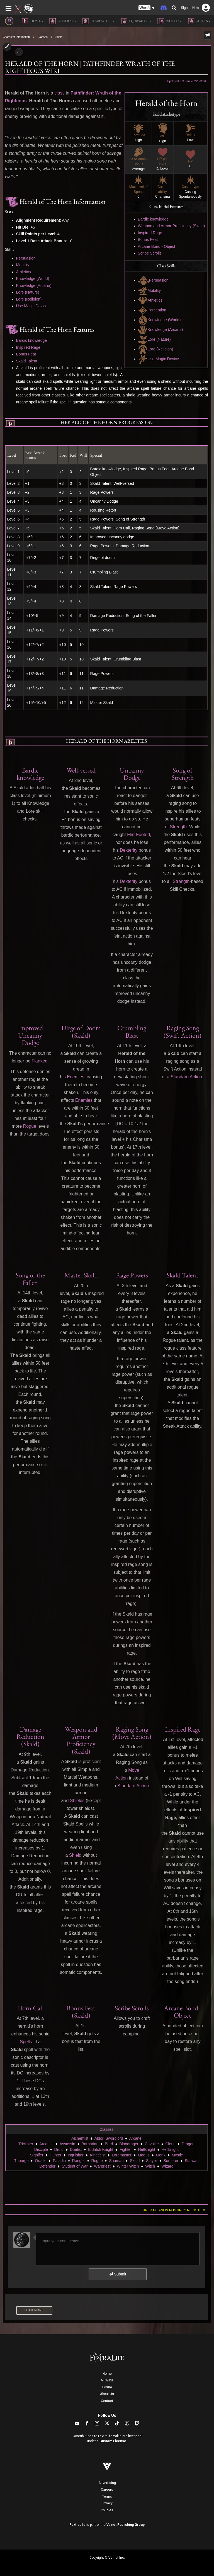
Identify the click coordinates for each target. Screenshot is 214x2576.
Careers (107, 2490)
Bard (109, 2144)
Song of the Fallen (30, 1279)
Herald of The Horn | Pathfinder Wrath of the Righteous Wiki (90, 67)
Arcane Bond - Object (156, 246)
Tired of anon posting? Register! (173, 2210)
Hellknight (146, 2149)
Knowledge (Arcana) (160, 329)
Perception (152, 310)
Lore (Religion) (155, 349)
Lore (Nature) (154, 339)
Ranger (78, 2160)
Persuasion (153, 280)
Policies (107, 2510)
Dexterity (128, 850)
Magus (144, 2155)
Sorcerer (170, 2160)
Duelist (76, 2149)
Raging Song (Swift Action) (182, 1031)
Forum (107, 2387)
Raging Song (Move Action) (131, 1733)
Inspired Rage (150, 233)
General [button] (62, 21)
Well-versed (81, 770)
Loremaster (122, 2155)
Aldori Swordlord (108, 2138)
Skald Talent (26, 361)
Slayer (151, 2160)
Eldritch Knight (100, 2149)
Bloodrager (128, 2144)
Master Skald (81, 1275)
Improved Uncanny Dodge (30, 1035)
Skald (58, 36)
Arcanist (46, 2144)
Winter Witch (128, 2166)
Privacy (107, 2503)
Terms (107, 2496)
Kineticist (97, 2155)
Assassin (67, 2144)
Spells (26, 2041)
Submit (117, 2274)
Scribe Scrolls (150, 253)
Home (107, 2374)
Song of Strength (183, 774)
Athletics (150, 300)
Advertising (107, 2483)
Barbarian (89, 2144)
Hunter (55, 2155)
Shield (75, 1855)
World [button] (169, 21)
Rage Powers (132, 1275)
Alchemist (79, 2138)
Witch (150, 2166)
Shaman (116, 2160)
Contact (107, 2401)
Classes (43, 36)
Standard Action (186, 1076)
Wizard (167, 2166)
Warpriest (102, 2166)
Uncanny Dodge (132, 774)
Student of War (75, 2166)
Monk (160, 2155)
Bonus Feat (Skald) (81, 2012)
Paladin (59, 2160)
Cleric (170, 2144)
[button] (146, 8)
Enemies (75, 1076)
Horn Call (30, 2008)
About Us (107, 2394)
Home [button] (32, 21)
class (59, 93)
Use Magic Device (158, 359)
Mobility (149, 290)
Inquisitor (76, 2155)
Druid (59, 2149)
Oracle (40, 2160)
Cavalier (152, 2144)
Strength (178, 826)
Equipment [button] (136, 21)
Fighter (126, 2149)
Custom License (112, 2441)
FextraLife (77, 2525)
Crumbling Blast (131, 1031)
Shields (77, 1800)
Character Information (16, 36)
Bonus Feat (148, 239)
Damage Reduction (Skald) (30, 1736)
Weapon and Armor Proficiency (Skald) (171, 226)
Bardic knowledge (153, 219)
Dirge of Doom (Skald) (81, 1031)
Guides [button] (199, 21)
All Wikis (107, 2380)
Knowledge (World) (159, 320)
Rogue (29, 1126)
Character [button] (98, 21)
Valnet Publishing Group (125, 2525)
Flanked (40, 1061)
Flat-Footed (138, 834)
